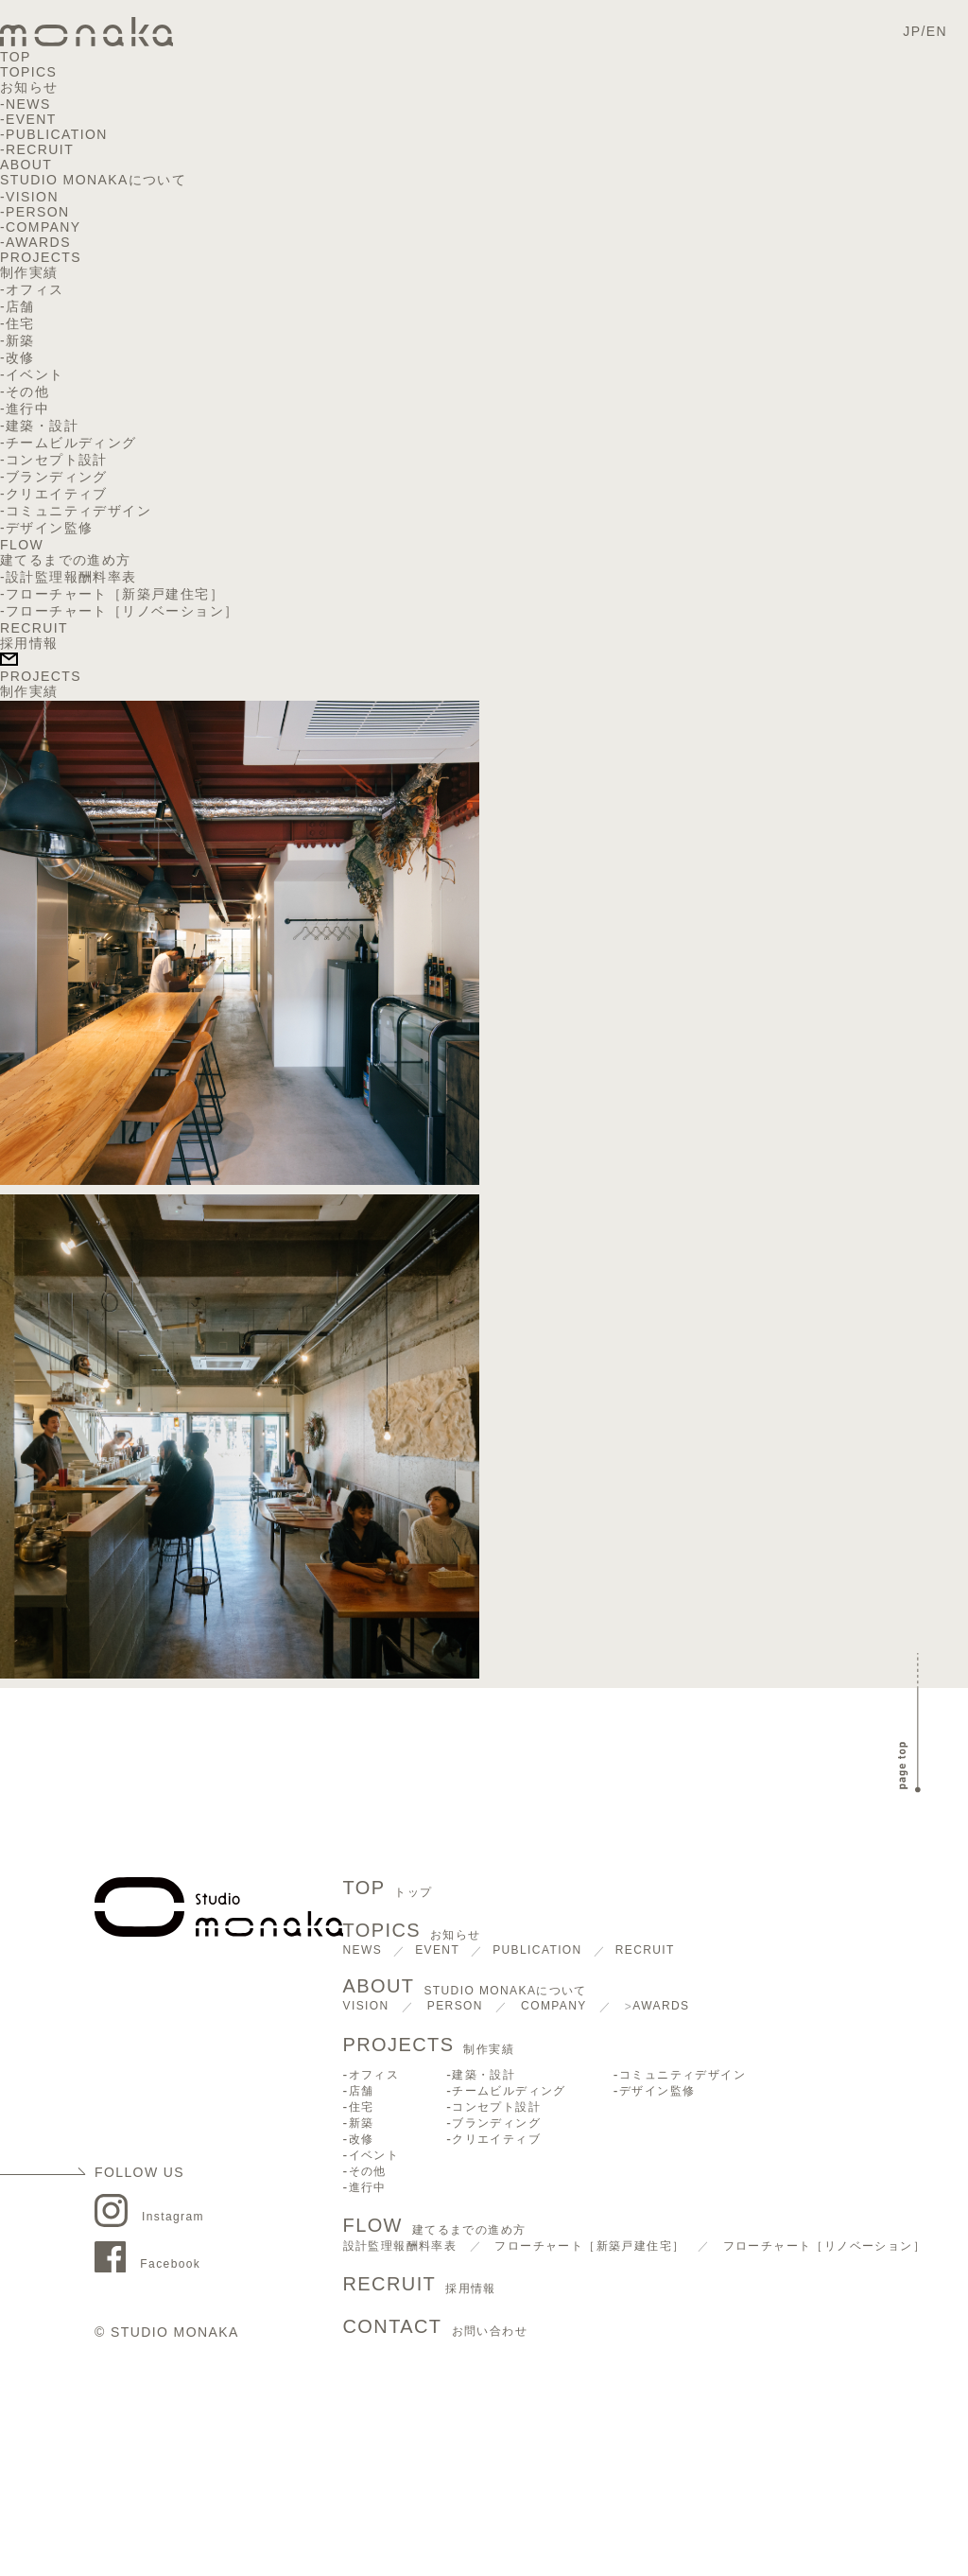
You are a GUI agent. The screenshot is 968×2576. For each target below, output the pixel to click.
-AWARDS (35, 242)
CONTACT (435, 2328)
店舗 (20, 306)
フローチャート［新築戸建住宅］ (589, 2246)
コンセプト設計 (57, 459)
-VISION (29, 196)
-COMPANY (40, 227)
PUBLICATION (57, 134)
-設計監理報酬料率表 (68, 576)
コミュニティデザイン (78, 510)
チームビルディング (71, 442)
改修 (20, 357)
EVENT (31, 119)
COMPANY (554, 2005)
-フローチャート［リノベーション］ (119, 610)
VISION (366, 2005)
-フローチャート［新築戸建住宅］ (112, 593)
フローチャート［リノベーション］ (824, 2246)
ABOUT (26, 164)
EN (936, 31)
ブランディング (57, 476)
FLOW (21, 544)
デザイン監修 (49, 527)
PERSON (455, 2005)
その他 (27, 391)
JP (912, 31)
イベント (35, 374)
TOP (15, 56)
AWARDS (660, 2005)
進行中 (27, 408)
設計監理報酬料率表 (400, 2246)
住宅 (20, 323)
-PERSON (35, 211)
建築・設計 (42, 425)
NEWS (28, 104)
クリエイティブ (57, 493)
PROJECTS (40, 257)
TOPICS (28, 71)
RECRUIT (40, 149)
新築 (20, 340)
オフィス (35, 289)
